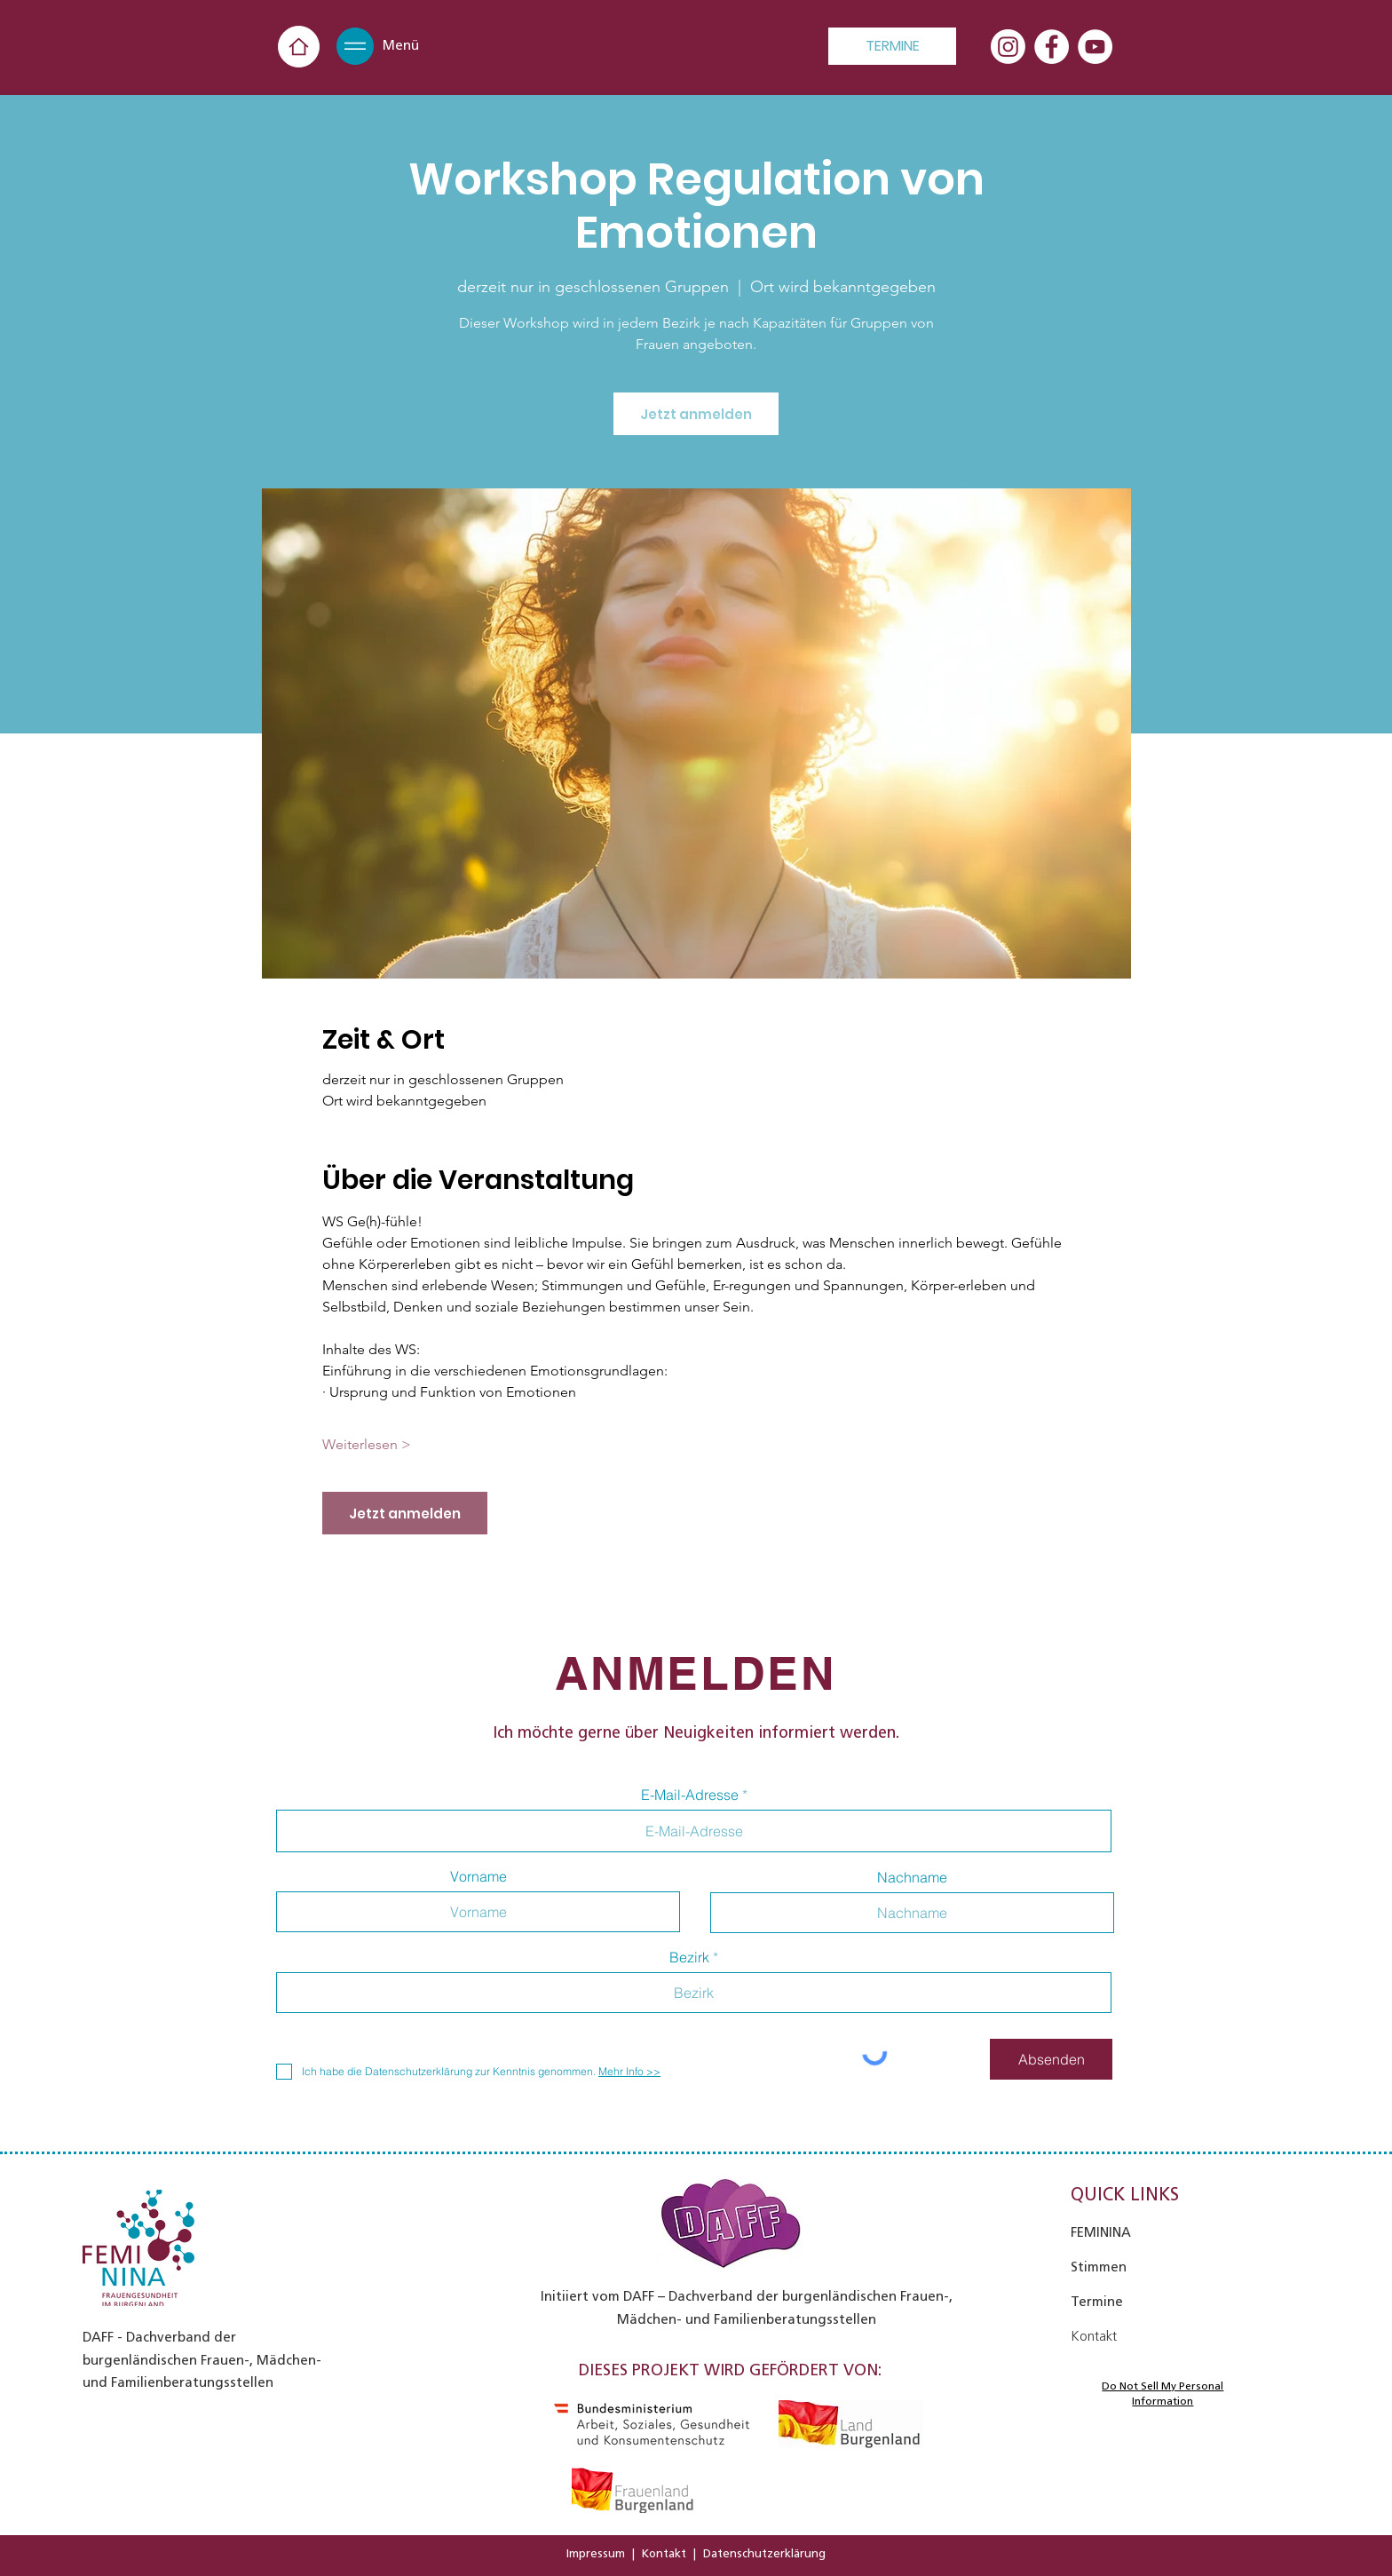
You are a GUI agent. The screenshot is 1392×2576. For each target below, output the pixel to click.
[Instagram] (1008, 46)
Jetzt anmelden (696, 414)
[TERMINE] (892, 46)
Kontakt (664, 2553)
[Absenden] (1051, 2059)
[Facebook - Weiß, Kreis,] (1051, 46)
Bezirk (689, 1957)
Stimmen (1099, 2267)
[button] (355, 46)
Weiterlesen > (366, 1444)
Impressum (595, 2553)
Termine (1097, 2302)
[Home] (299, 46)
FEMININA (1101, 2232)
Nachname (912, 1877)
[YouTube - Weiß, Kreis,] (1095, 46)
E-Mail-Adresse (690, 1794)
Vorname (478, 1876)
